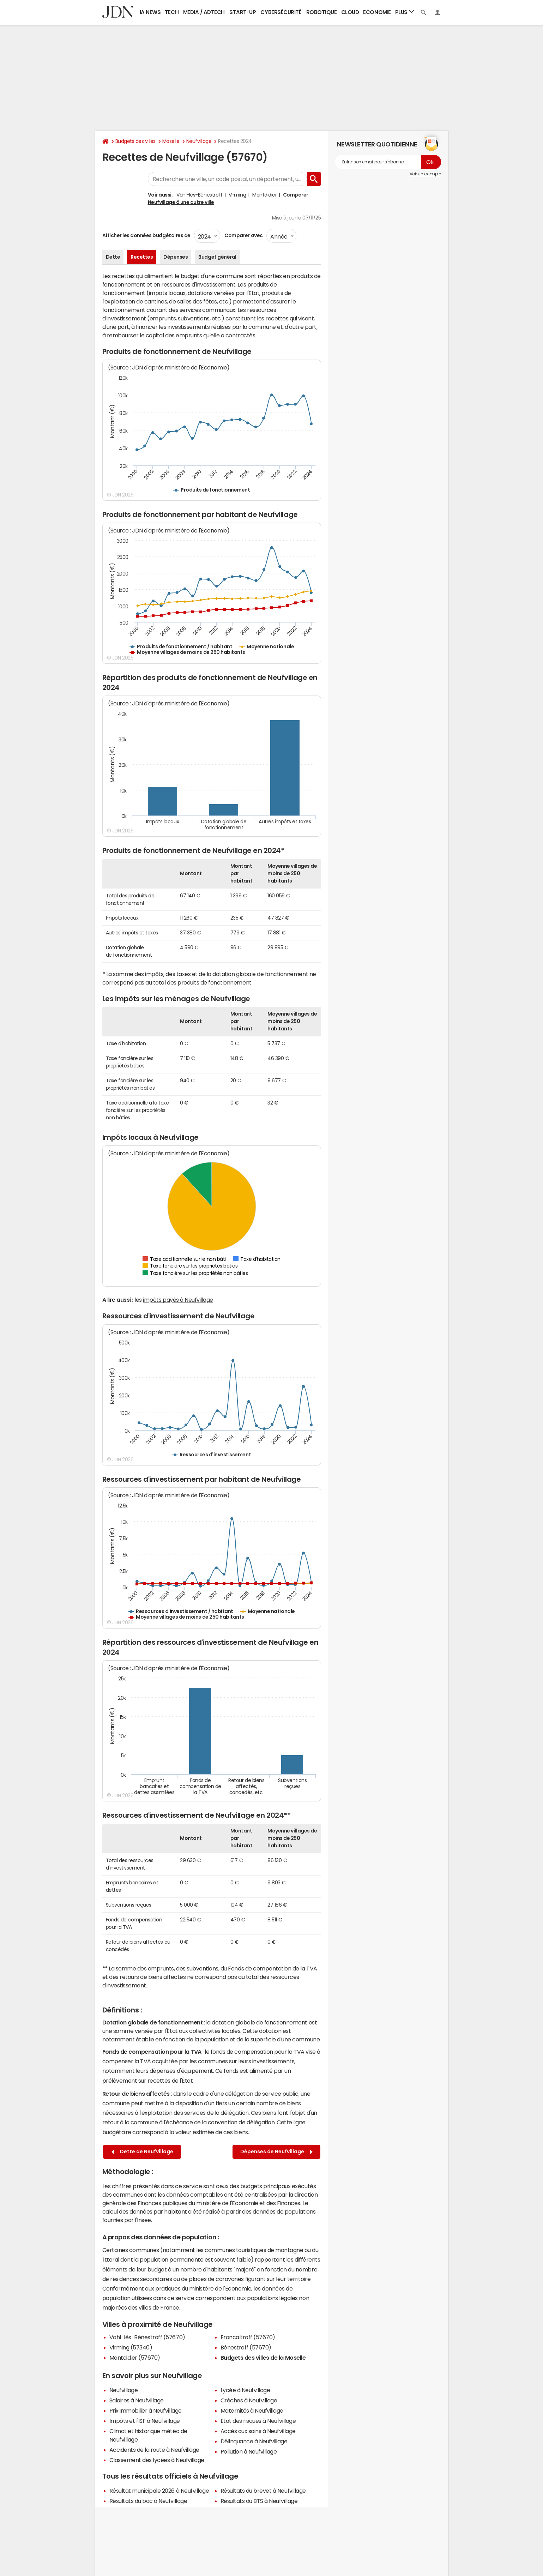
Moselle (171, 141)
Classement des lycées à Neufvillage (156, 2460)
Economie (377, 12)
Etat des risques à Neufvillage (258, 2421)
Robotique (321, 12)
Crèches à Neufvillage (249, 2400)
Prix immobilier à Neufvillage (145, 2410)
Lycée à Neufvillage (245, 2390)
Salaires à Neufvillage (136, 2400)
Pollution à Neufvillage (249, 2451)
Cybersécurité (280, 12)
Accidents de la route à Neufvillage (154, 2449)
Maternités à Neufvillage (252, 2410)
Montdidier (264, 194)
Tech (172, 12)
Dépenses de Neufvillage (276, 2151)
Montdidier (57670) (134, 2357)
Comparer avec (243, 235)
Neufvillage (199, 141)
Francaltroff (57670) (248, 2337)
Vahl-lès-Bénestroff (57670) (147, 2337)
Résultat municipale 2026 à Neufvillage (159, 2490)
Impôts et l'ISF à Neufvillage (144, 2421)
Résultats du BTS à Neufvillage (259, 2501)
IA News (150, 12)
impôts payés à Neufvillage (178, 1299)
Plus (404, 12)
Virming (237, 194)
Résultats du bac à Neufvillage (148, 2501)
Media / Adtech (204, 12)
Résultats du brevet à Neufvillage (263, 2490)
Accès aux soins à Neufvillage (258, 2431)
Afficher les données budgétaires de (146, 235)
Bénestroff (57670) (246, 2347)
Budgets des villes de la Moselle (263, 2357)
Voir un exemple (425, 174)
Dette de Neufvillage (142, 2151)
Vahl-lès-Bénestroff (199, 194)
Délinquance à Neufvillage (254, 2441)
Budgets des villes (135, 141)
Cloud (350, 12)
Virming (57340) (130, 2347)
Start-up (242, 12)
